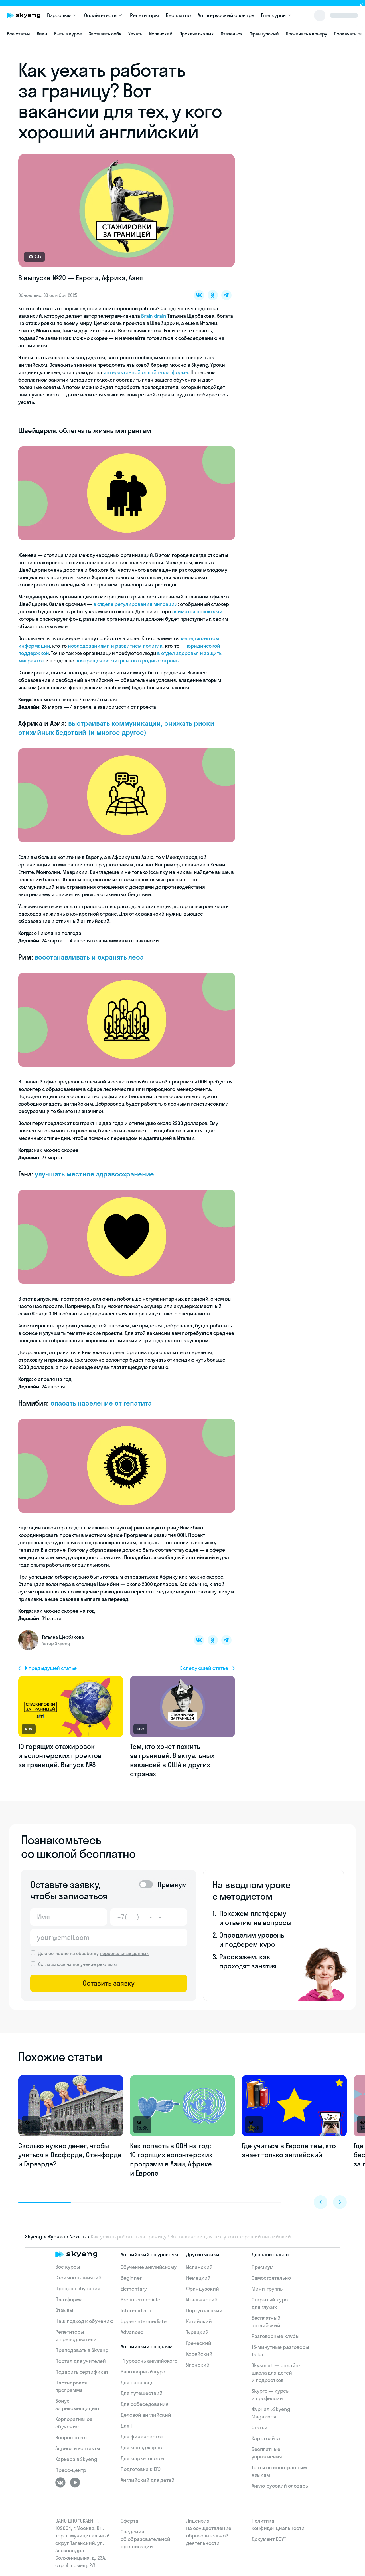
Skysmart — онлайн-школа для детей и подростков (276, 2372)
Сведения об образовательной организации (145, 2539)
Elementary (134, 2288)
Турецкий (197, 2332)
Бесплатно (178, 15)
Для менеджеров (141, 2447)
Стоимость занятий (78, 2277)
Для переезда (137, 2382)
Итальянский (202, 2299)
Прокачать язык (196, 34)
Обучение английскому (149, 2267)
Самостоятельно (271, 2278)
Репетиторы (144, 15)
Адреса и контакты (77, 2448)
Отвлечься (232, 34)
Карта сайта (266, 2438)
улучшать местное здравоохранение (94, 1174)
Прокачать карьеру (306, 34)
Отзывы (64, 2310)
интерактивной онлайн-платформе (145, 372)
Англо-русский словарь (226, 15)
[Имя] (68, 1917)
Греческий (199, 2343)
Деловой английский (146, 2415)
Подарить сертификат (81, 2372)
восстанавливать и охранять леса (89, 957)
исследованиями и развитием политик (115, 645)
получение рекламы (95, 1964)
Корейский (199, 2354)
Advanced (132, 2332)
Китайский (199, 2321)
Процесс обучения (77, 2288)
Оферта (129, 2520)
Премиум (263, 2267)
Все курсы (67, 2266)
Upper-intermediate (144, 2321)
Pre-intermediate (140, 2299)
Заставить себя (105, 34)
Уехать (135, 34)
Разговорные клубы (275, 2336)
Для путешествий (141, 2393)
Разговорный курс (143, 2371)
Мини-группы (268, 2288)
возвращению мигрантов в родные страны (127, 660)
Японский (198, 2364)
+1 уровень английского (149, 2360)
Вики (42, 34)
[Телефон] (148, 1917)
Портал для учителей (80, 2361)
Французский (264, 34)
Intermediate (136, 2310)
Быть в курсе (68, 34)
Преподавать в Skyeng (82, 2350)
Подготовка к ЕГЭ (141, 2469)
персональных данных (124, 1953)
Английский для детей (148, 2480)
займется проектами (197, 611)
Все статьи (18, 34)
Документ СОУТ (269, 2539)
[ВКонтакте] (60, 2482)
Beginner (131, 2278)
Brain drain (153, 316)
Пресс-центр (70, 2470)
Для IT (127, 2425)
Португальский (204, 2310)
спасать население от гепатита (101, 1403)
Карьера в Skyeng (76, 2459)
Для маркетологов (142, 2458)
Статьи (259, 2427)
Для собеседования (145, 2404)
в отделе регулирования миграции (135, 604)
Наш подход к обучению (84, 2321)
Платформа (69, 2299)
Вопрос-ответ (71, 2437)
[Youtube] (75, 2482)
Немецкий (198, 2278)
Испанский (161, 34)
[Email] (108, 1937)
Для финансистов (142, 2436)
